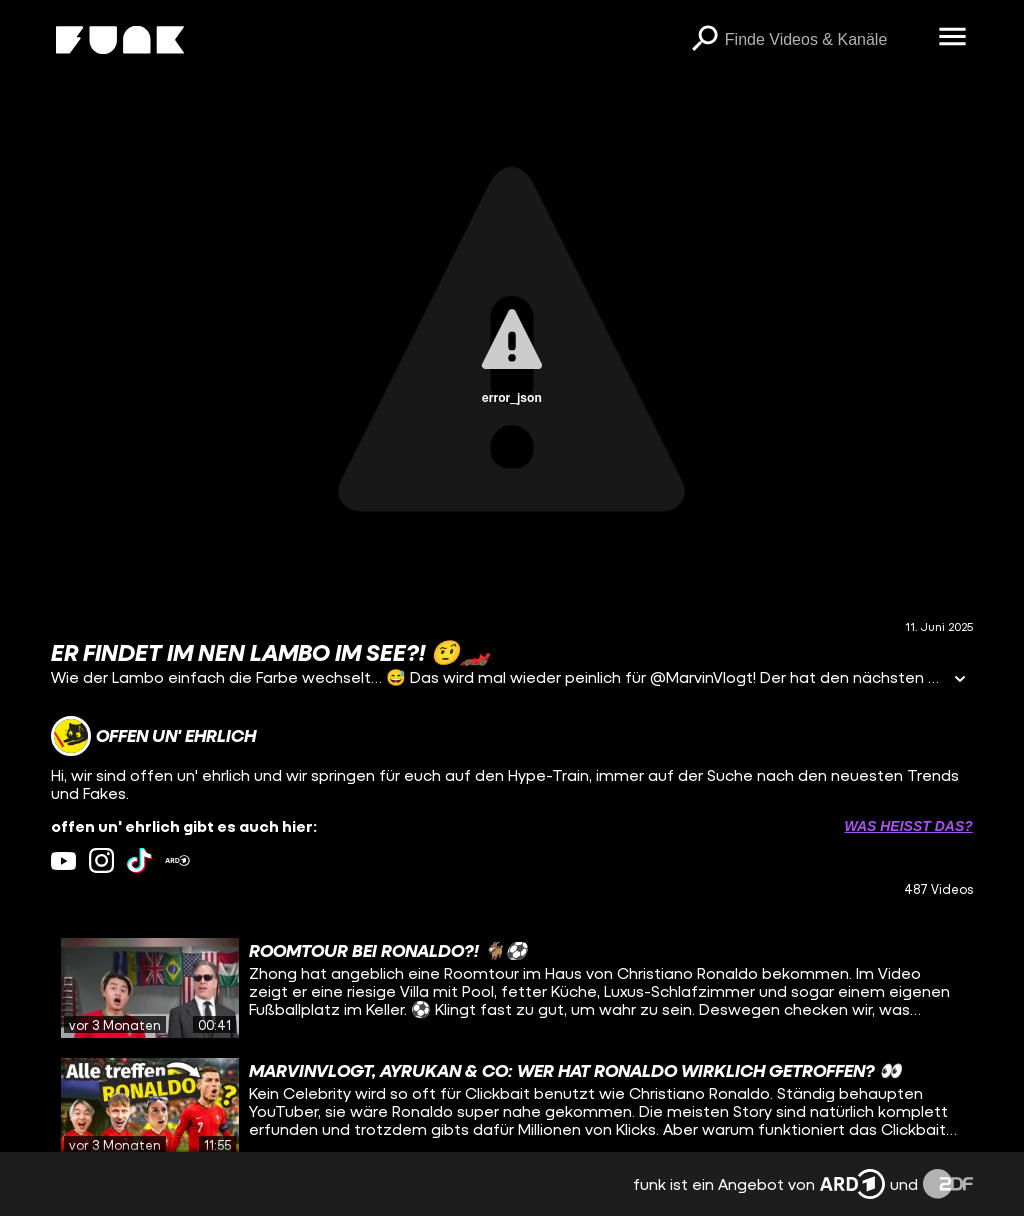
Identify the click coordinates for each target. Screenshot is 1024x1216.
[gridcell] (512, 988)
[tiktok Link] (139, 860)
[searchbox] (825, 40)
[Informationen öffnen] (960, 680)
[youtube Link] (63, 860)
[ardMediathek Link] (177, 860)
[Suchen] (705, 40)
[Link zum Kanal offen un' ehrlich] (153, 736)
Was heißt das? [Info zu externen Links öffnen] (908, 826)
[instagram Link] (101, 860)
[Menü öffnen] (953, 38)
